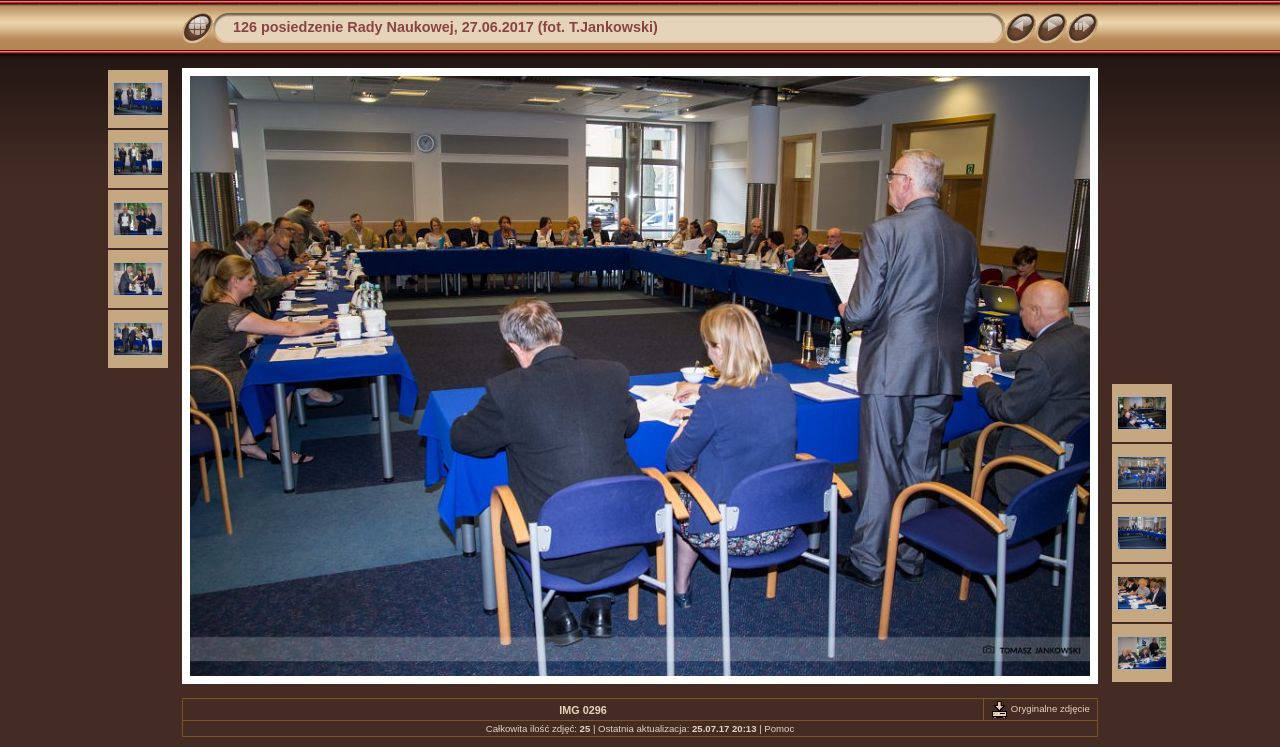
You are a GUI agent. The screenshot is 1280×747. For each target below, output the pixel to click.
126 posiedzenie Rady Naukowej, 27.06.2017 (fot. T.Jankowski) (445, 27)
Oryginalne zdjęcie (1040, 708)
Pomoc (779, 728)
